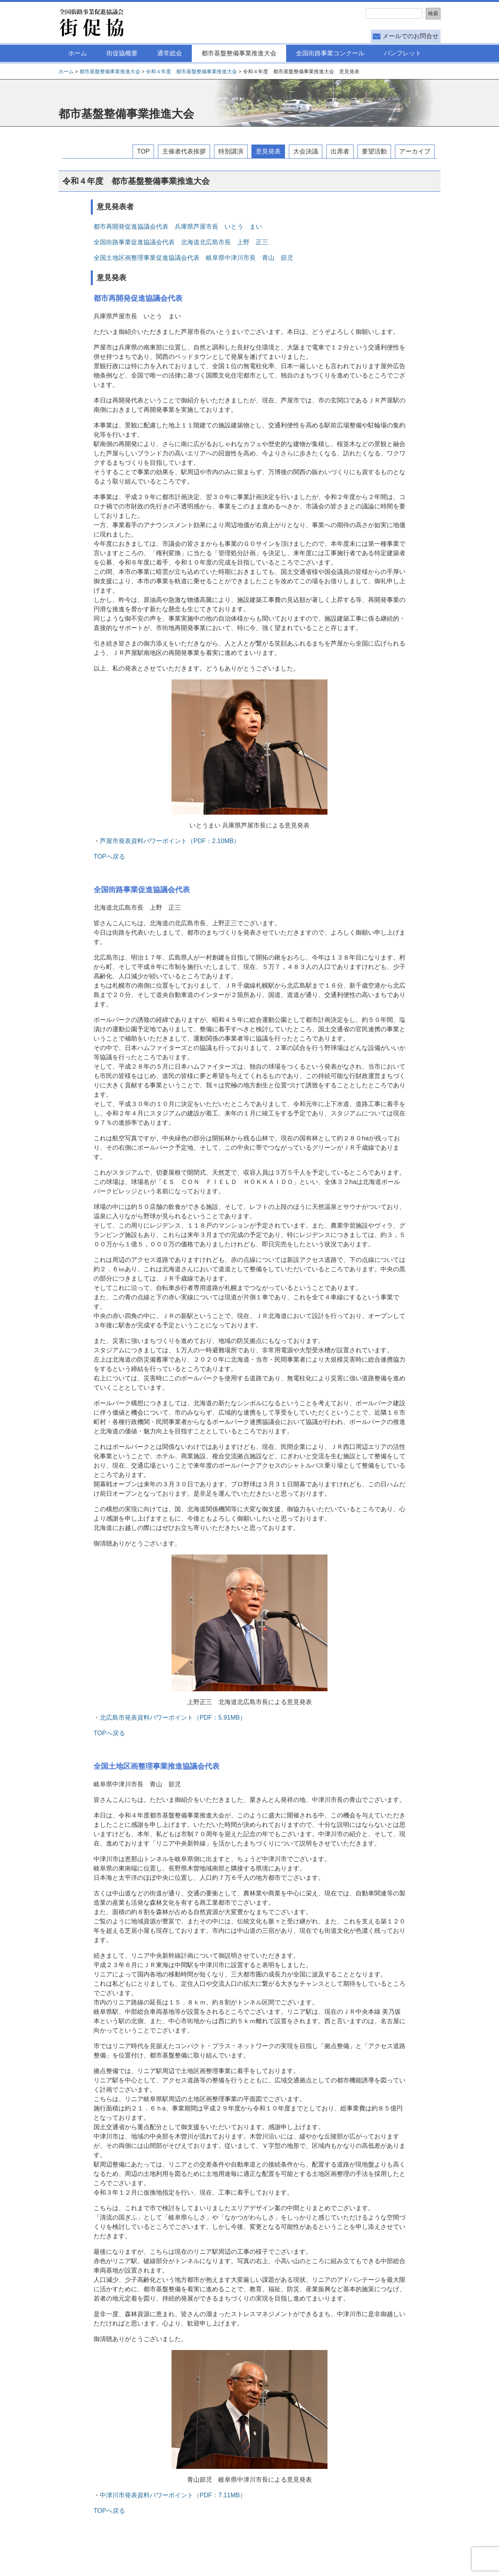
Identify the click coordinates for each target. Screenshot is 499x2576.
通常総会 (169, 53)
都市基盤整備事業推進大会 (239, 53)
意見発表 (268, 151)
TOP (143, 151)
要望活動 (374, 151)
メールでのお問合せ (410, 36)
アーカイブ (414, 151)
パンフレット (402, 53)
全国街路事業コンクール (330, 53)
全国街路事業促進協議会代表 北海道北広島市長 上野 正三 (181, 242)
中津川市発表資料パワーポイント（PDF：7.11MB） (173, 2495)
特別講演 (230, 151)
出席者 (340, 151)
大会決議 (305, 151)
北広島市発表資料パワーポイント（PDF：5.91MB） (173, 1717)
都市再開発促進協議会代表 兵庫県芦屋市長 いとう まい (181, 226)
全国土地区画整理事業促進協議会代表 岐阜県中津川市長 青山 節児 (193, 257)
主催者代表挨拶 (184, 151)
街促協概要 (122, 53)
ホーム (77, 53)
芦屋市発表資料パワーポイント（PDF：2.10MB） (170, 841)
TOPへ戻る (109, 856)
